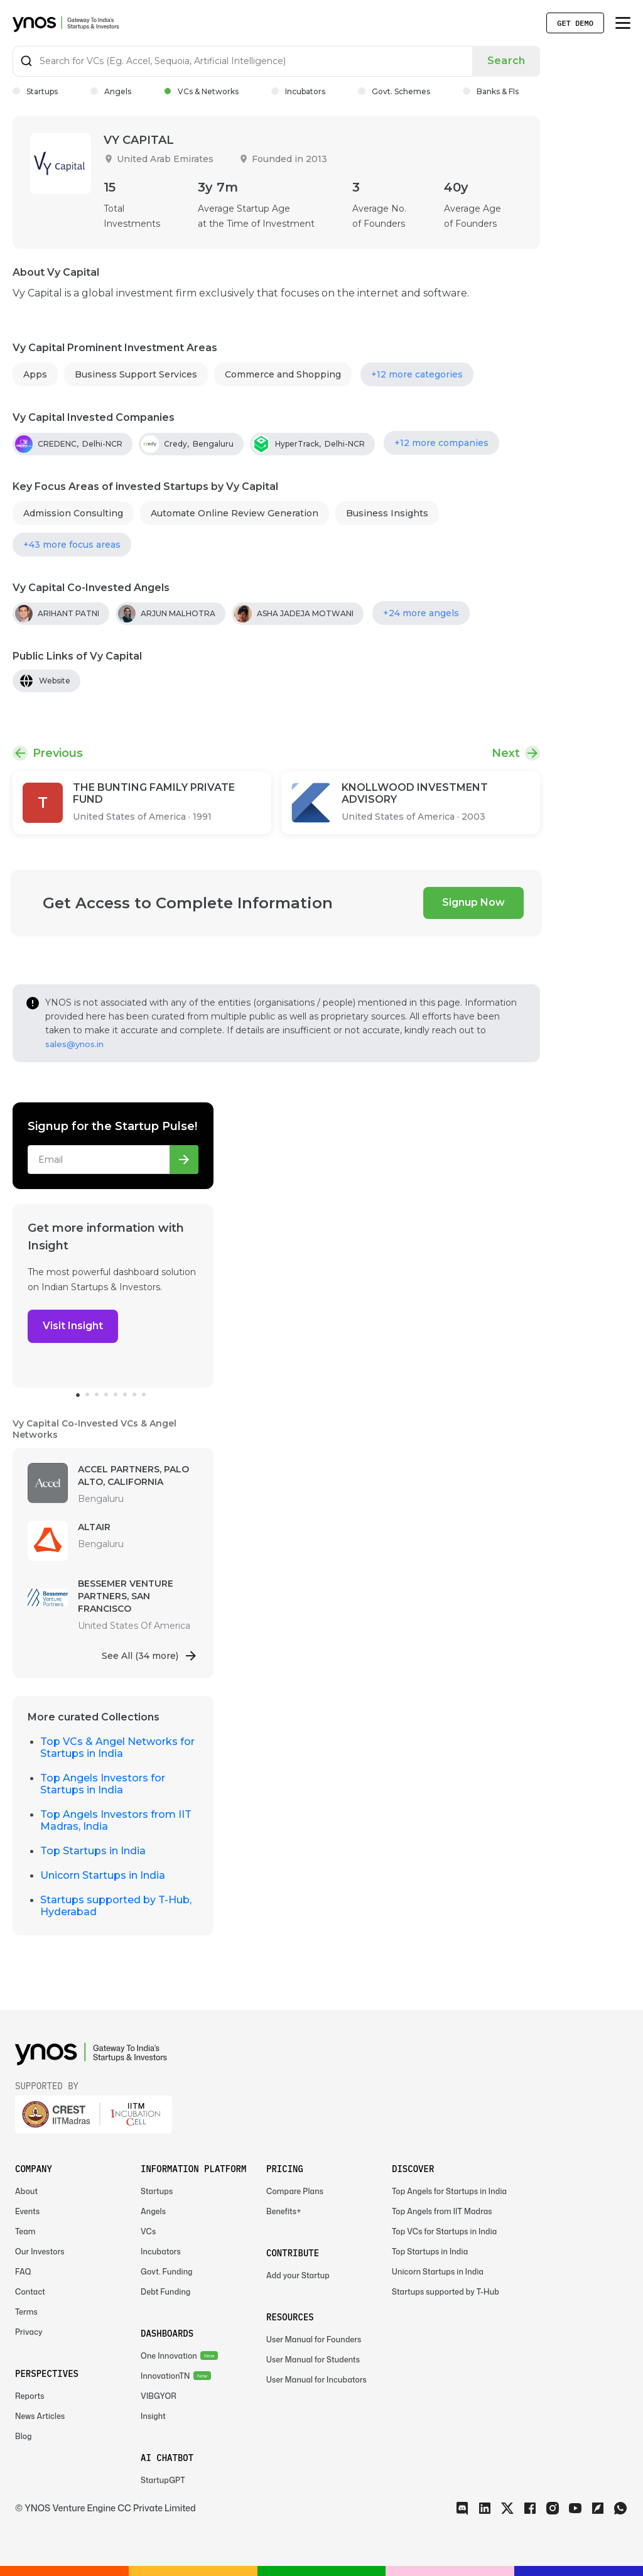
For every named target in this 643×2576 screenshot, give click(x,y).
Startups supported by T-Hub (445, 2291)
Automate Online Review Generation (234, 513)
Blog (23, 2436)
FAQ (23, 2271)
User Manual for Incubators (316, 2379)
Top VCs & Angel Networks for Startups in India (117, 1747)
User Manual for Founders (313, 2339)
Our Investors (40, 2251)
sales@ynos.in (74, 1044)
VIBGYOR (158, 2396)
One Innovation (169, 2355)
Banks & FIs (491, 91)
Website (54, 680)
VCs (148, 2231)
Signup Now (473, 902)
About (26, 2191)
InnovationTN (165, 2376)
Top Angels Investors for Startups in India (102, 1784)
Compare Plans (294, 2191)
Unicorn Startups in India (102, 1875)
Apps (35, 374)
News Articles (40, 2416)
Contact (30, 2291)
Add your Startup (298, 2275)
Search (506, 61)
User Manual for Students (313, 2359)
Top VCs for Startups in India (444, 2231)
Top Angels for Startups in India (449, 2191)
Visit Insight (73, 1326)
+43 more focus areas (72, 544)
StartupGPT (163, 2480)
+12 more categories (417, 374)
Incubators (298, 91)
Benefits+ (283, 2211)
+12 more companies (441, 442)
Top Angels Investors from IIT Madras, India (116, 1820)
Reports (30, 2396)
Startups (35, 91)
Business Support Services (136, 374)
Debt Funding (165, 2291)
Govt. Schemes (394, 91)
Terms (26, 2312)
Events (27, 2211)
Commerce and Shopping (283, 374)
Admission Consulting (73, 513)
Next (506, 753)
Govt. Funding (167, 2271)
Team (25, 2231)
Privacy (29, 2332)
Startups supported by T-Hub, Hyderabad (116, 1906)
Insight (153, 2416)
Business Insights (387, 513)
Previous (58, 753)
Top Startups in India (93, 1851)
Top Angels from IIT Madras (442, 2211)
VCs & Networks (201, 91)
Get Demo (575, 23)
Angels (110, 91)
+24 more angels (421, 613)
